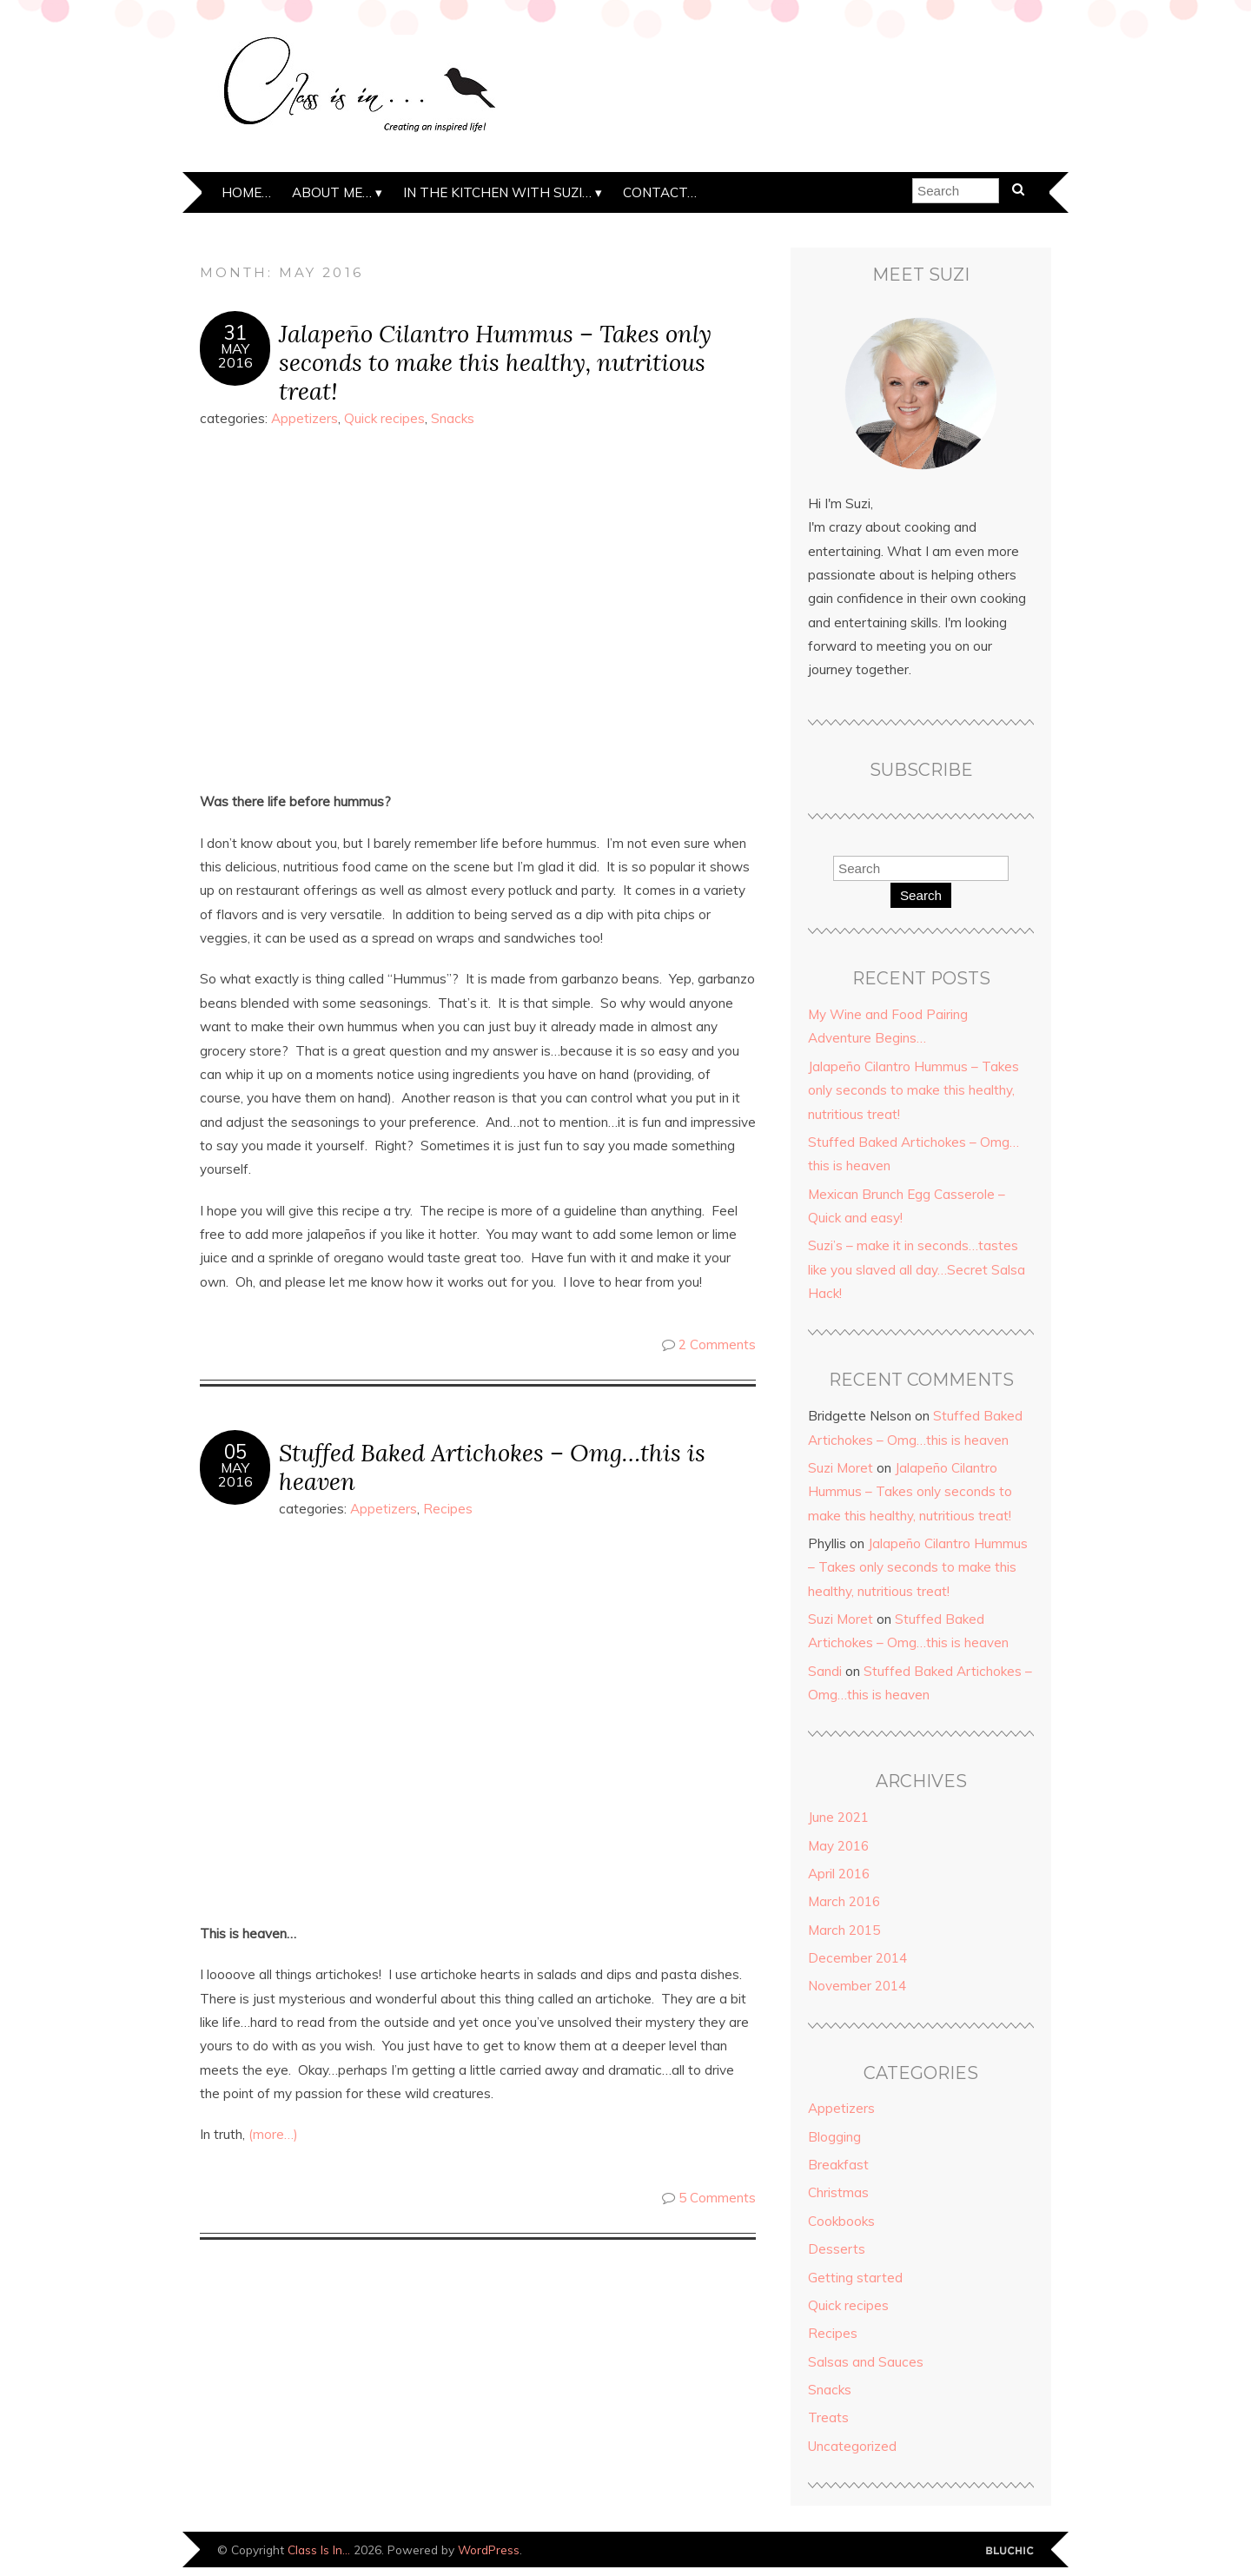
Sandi (825, 1671)
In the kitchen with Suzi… (497, 192)
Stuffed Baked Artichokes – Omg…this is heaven (492, 1466)
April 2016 (839, 1873)
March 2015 (844, 1930)
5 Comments (717, 2197)
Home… (246, 192)
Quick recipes (384, 418)
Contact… (660, 192)
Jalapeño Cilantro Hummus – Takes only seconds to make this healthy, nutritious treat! (495, 362)
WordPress (489, 2549)
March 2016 (844, 1901)
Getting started (855, 2277)
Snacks (452, 418)
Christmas (838, 2192)
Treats (828, 2417)
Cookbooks (841, 2221)
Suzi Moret (840, 1468)
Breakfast (838, 2164)
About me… (332, 192)
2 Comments (717, 1344)
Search (921, 895)
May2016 (235, 355)
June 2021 (838, 1817)
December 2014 (857, 1958)
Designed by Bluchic (1010, 2551)
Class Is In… (319, 2549)
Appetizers (304, 418)
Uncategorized (852, 2446)
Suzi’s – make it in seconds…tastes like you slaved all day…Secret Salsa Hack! (916, 1269)
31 (235, 333)
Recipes (448, 1508)
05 (235, 1452)
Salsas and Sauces (865, 2362)
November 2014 (857, 1985)
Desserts (836, 2249)
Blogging (834, 2137)
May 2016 (838, 1846)
